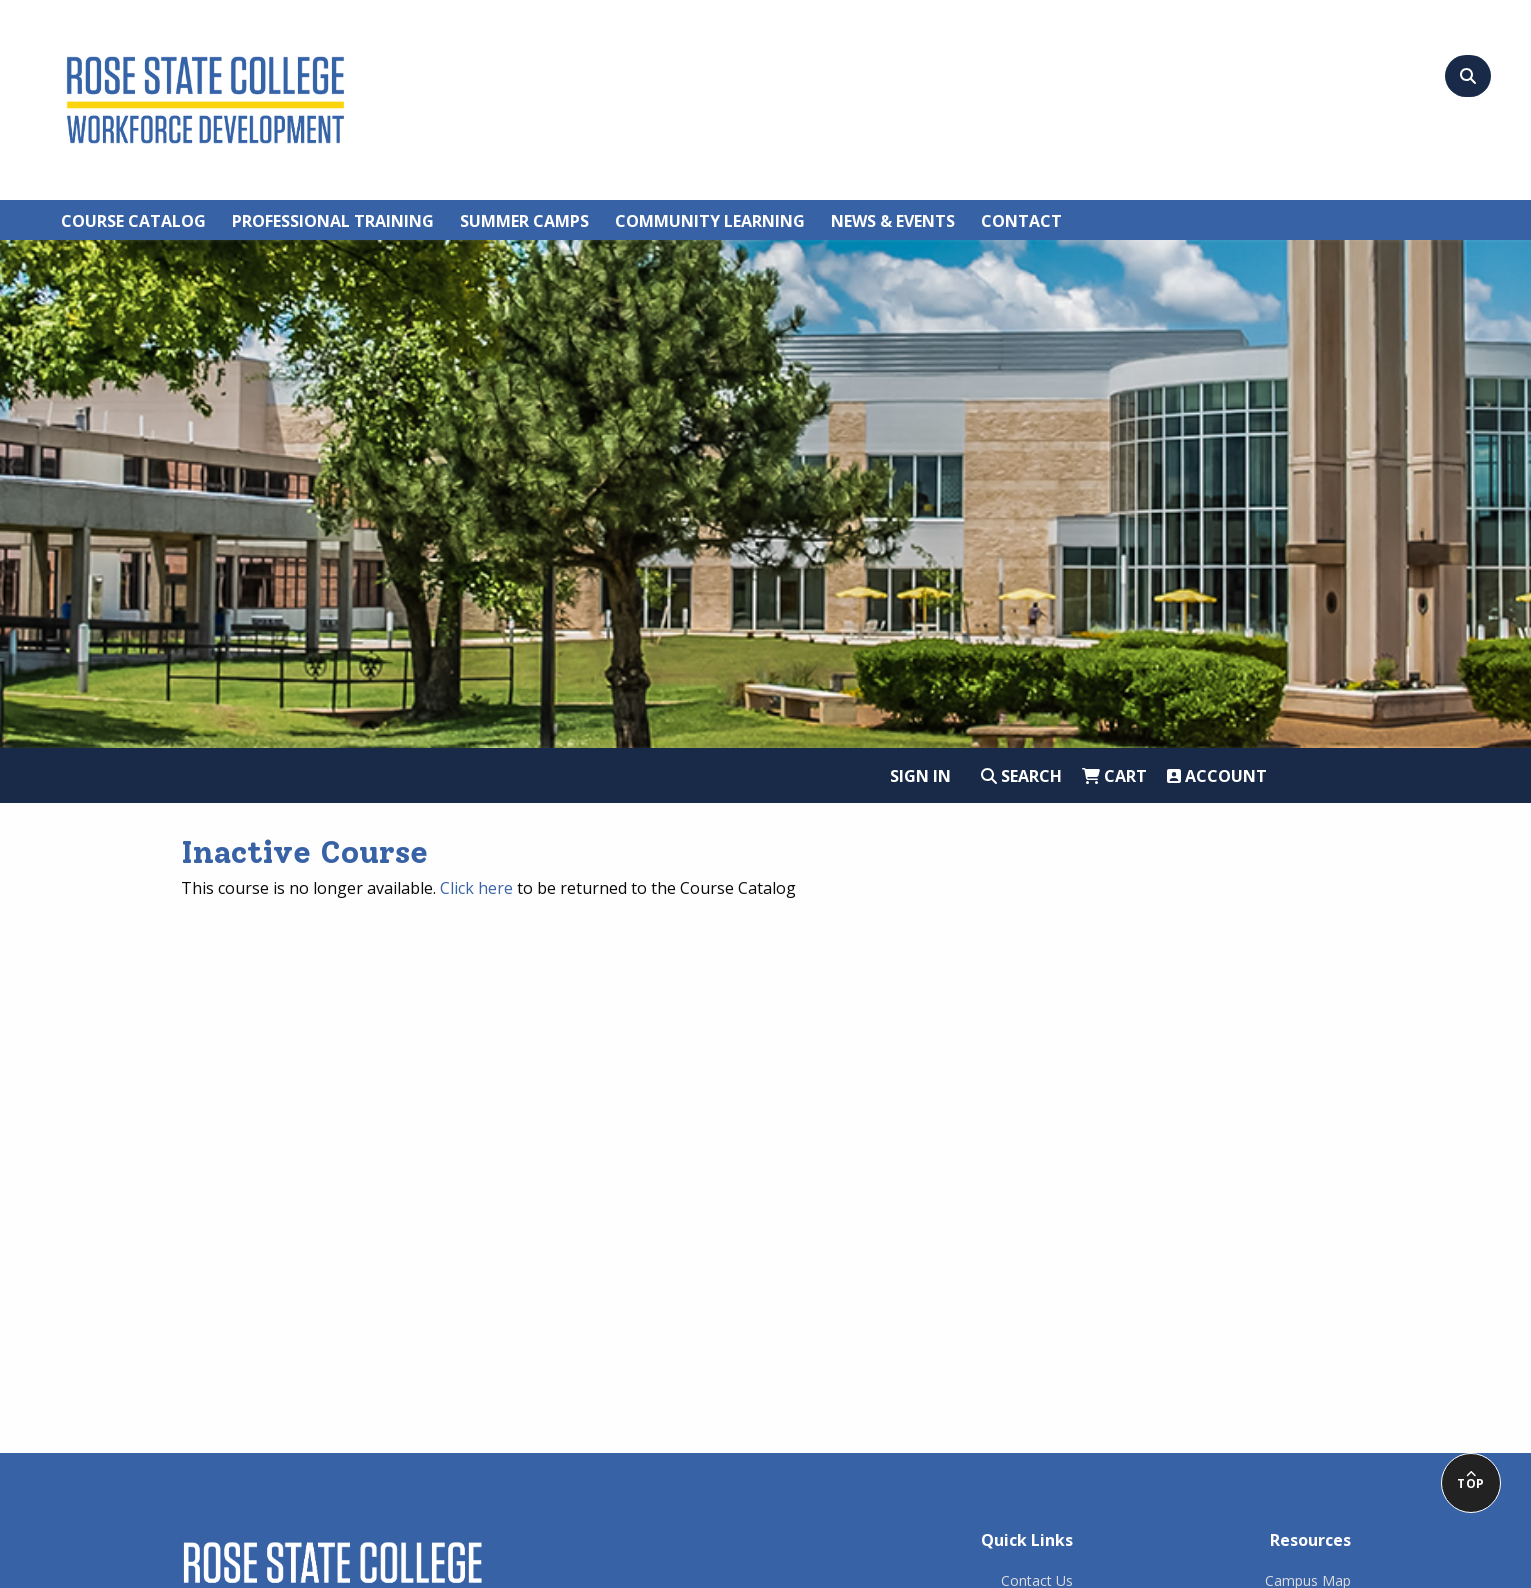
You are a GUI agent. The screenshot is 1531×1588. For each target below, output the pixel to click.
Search (1021, 776)
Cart (1114, 776)
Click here (476, 888)
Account (1217, 776)
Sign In (920, 776)
